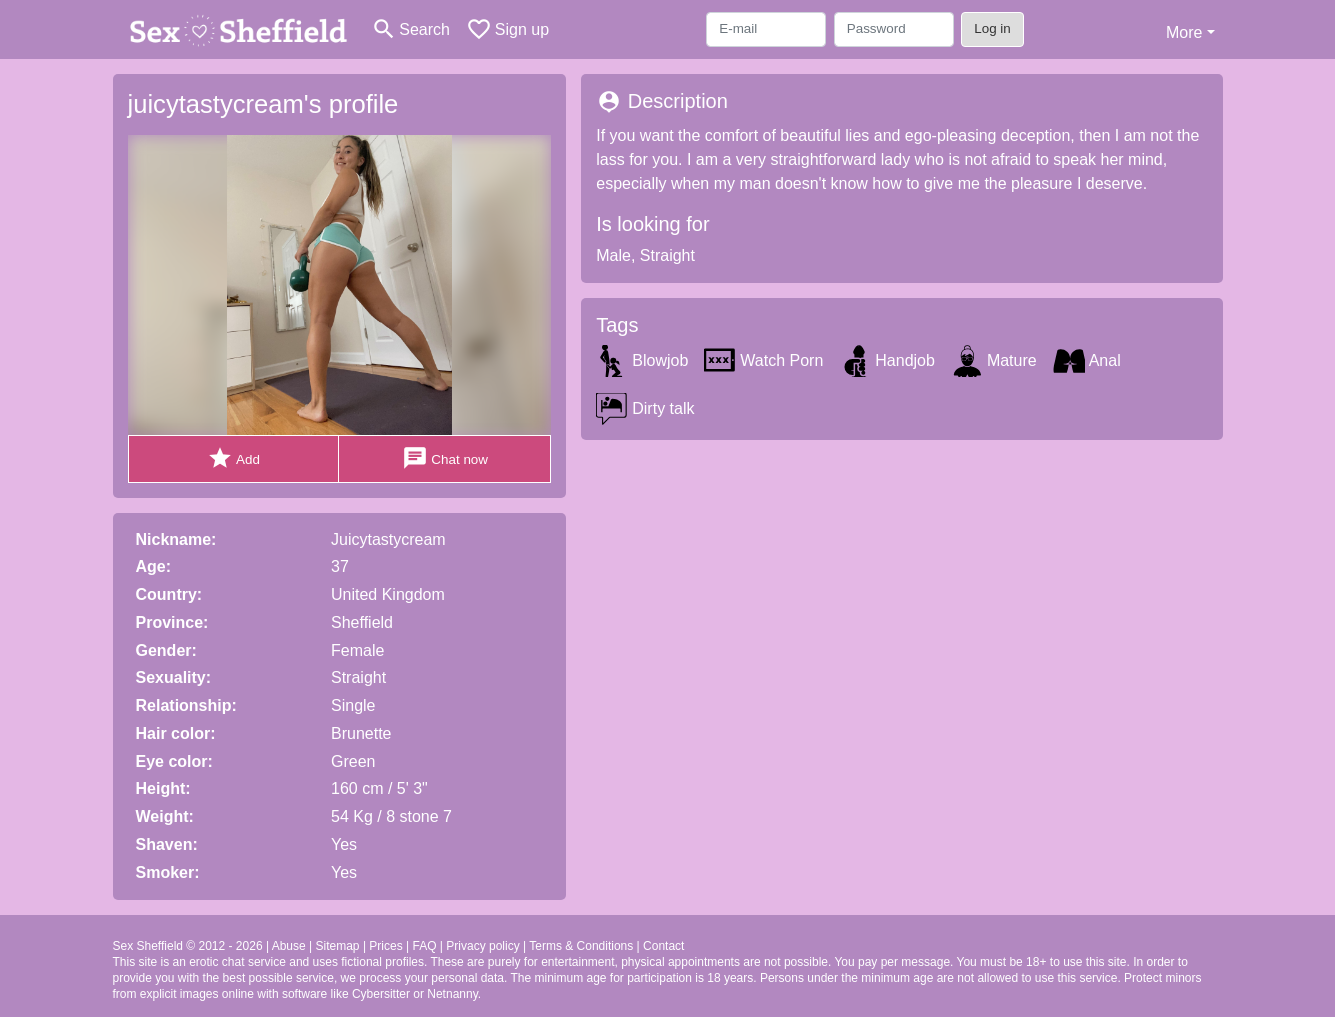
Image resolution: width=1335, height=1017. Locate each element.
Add (233, 458)
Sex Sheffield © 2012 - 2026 (188, 946)
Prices (385, 946)
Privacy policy (482, 946)
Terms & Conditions (581, 946)
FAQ (424, 946)
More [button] (1184, 32)
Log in (992, 28)
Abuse (289, 946)
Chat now (445, 458)
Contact (663, 946)
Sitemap (338, 946)
